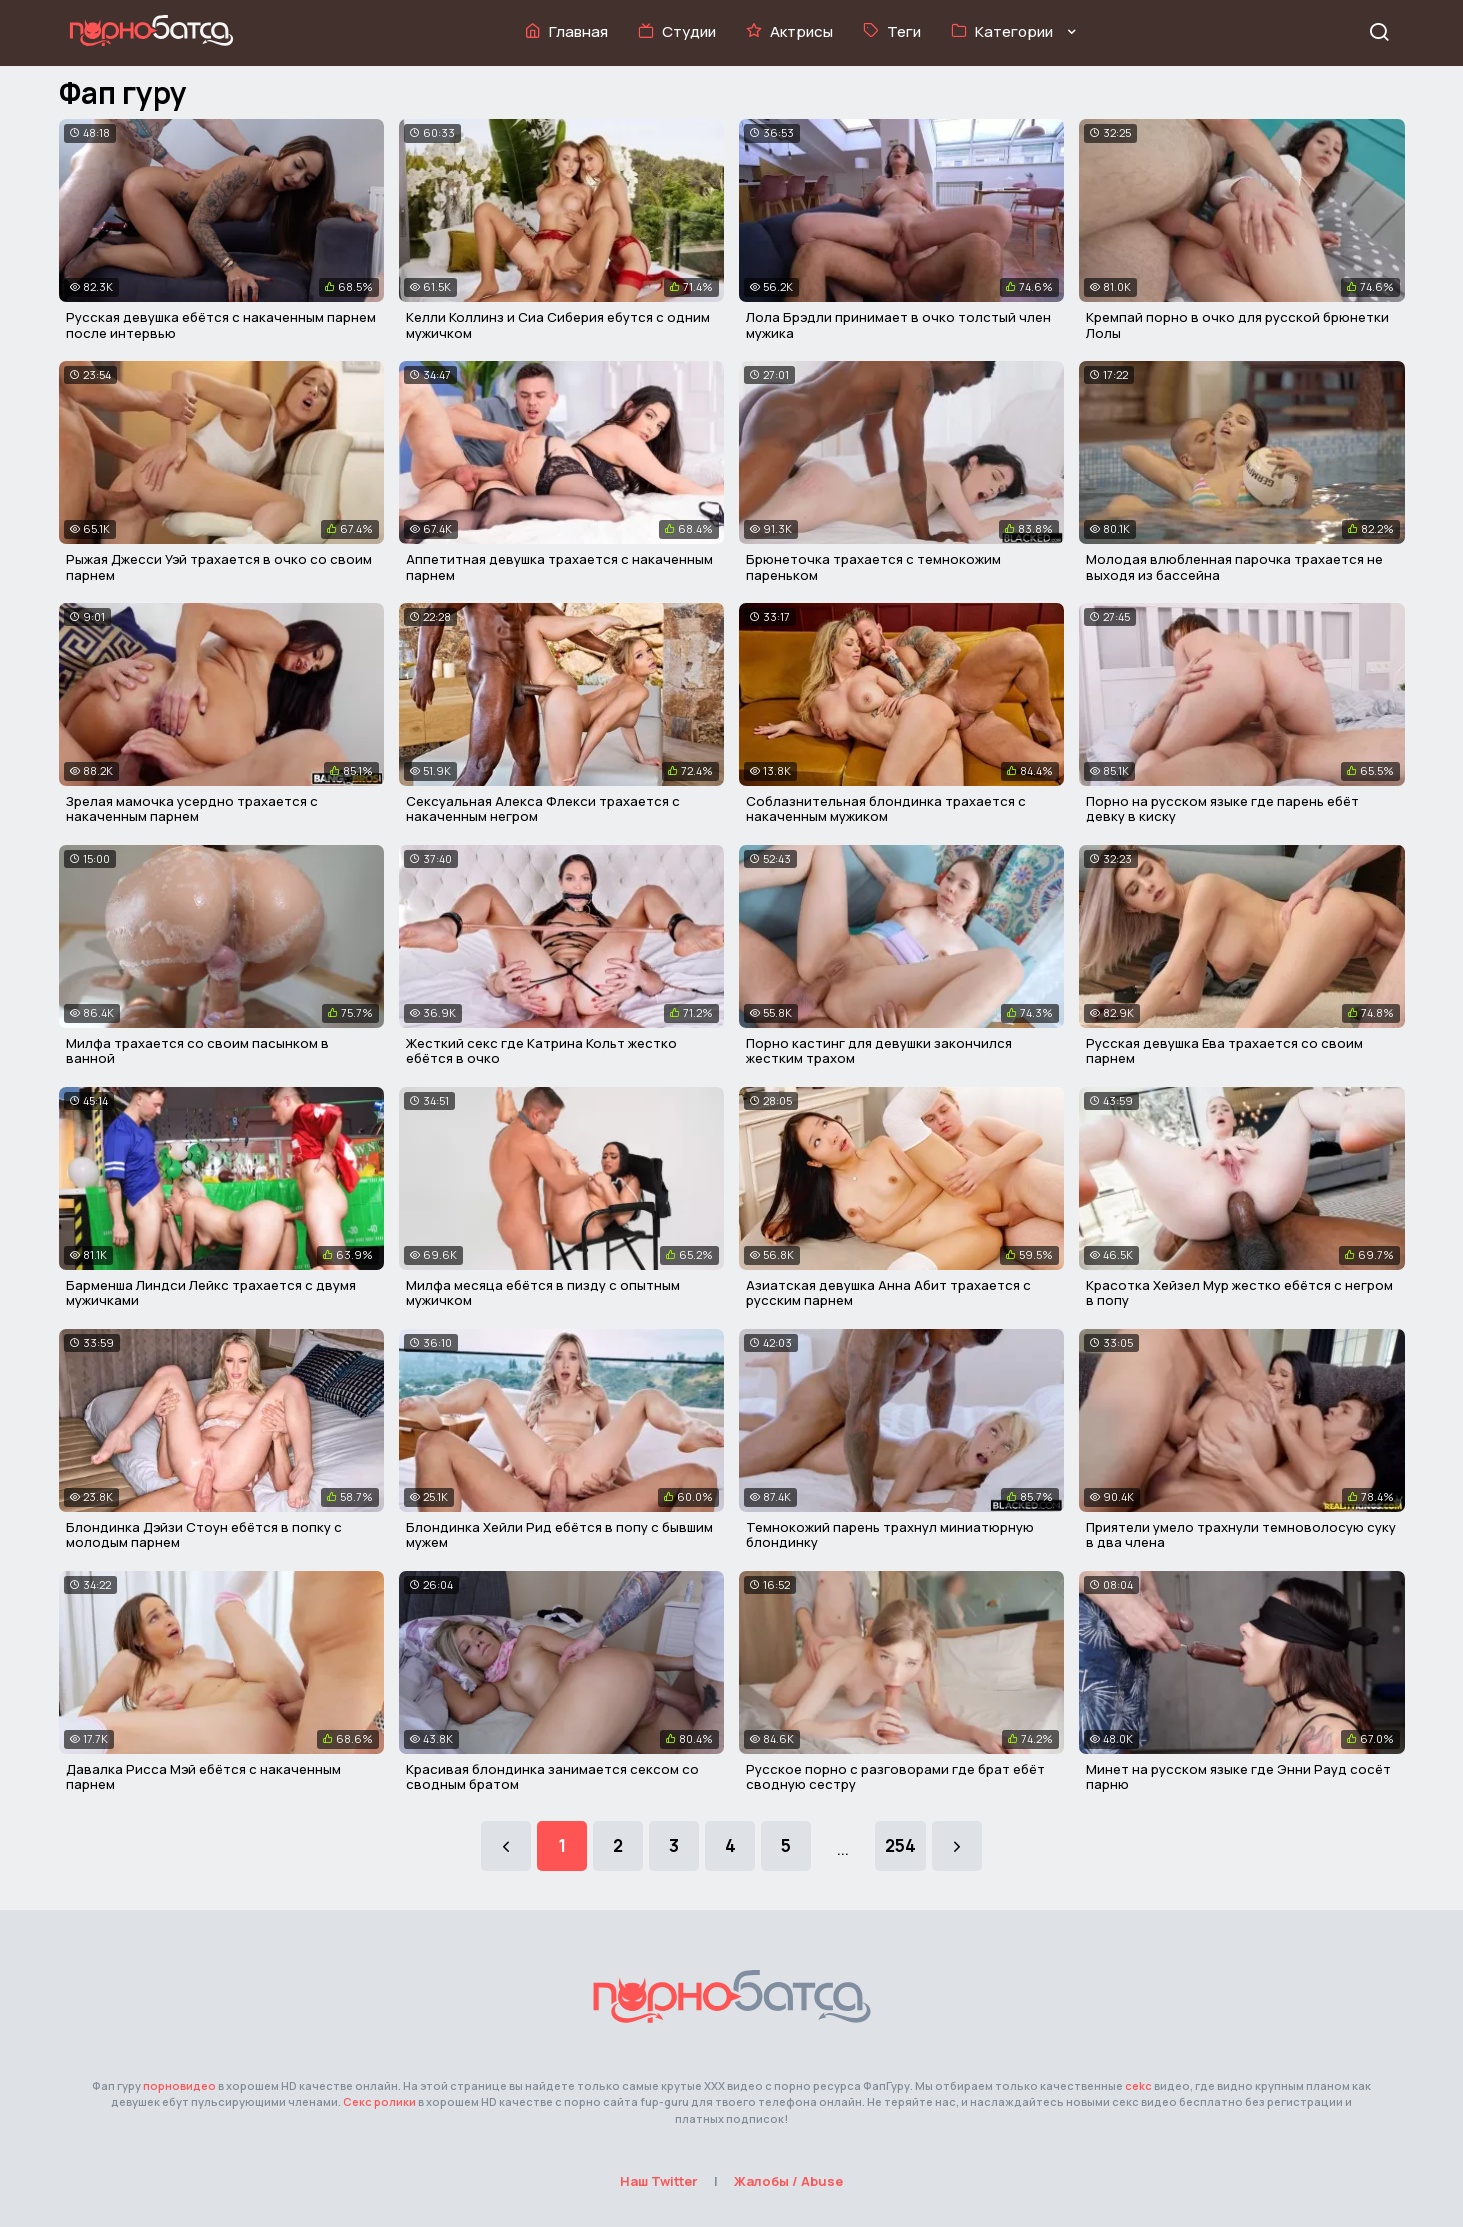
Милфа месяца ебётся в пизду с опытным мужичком (543, 1293)
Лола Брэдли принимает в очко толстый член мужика (898, 325)
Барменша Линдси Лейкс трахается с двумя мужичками (211, 1293)
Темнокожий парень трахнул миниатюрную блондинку (890, 1535)
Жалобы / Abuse (788, 2181)
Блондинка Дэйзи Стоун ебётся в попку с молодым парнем (204, 1535)
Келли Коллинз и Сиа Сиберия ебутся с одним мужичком (558, 325)
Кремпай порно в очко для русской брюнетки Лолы (1237, 325)
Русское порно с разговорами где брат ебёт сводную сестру (895, 1777)
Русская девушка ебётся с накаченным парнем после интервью (221, 325)
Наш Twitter (659, 2181)
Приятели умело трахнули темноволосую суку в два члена (1241, 1535)
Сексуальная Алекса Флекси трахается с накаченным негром (543, 809)
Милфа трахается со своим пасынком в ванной (197, 1051)
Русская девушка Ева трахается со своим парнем (1224, 1051)
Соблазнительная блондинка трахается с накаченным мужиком (886, 809)
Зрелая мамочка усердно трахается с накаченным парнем (192, 809)
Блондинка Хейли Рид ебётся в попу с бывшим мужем (559, 1535)
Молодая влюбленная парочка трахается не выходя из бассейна (1234, 567)
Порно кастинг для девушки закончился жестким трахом (879, 1051)
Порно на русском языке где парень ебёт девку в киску (1222, 809)
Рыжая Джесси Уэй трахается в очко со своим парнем (219, 567)
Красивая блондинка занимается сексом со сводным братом (552, 1777)
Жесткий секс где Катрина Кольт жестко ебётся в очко (541, 1051)
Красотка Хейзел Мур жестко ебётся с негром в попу (1239, 1293)
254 (900, 1845)
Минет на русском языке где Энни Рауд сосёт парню (1238, 1777)
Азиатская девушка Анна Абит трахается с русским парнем (888, 1293)
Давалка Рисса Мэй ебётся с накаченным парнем (203, 1777)
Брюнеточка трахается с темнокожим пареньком (873, 567)
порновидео (179, 2085)
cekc (1138, 2085)
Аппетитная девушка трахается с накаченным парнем (559, 567)
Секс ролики (379, 2101)
